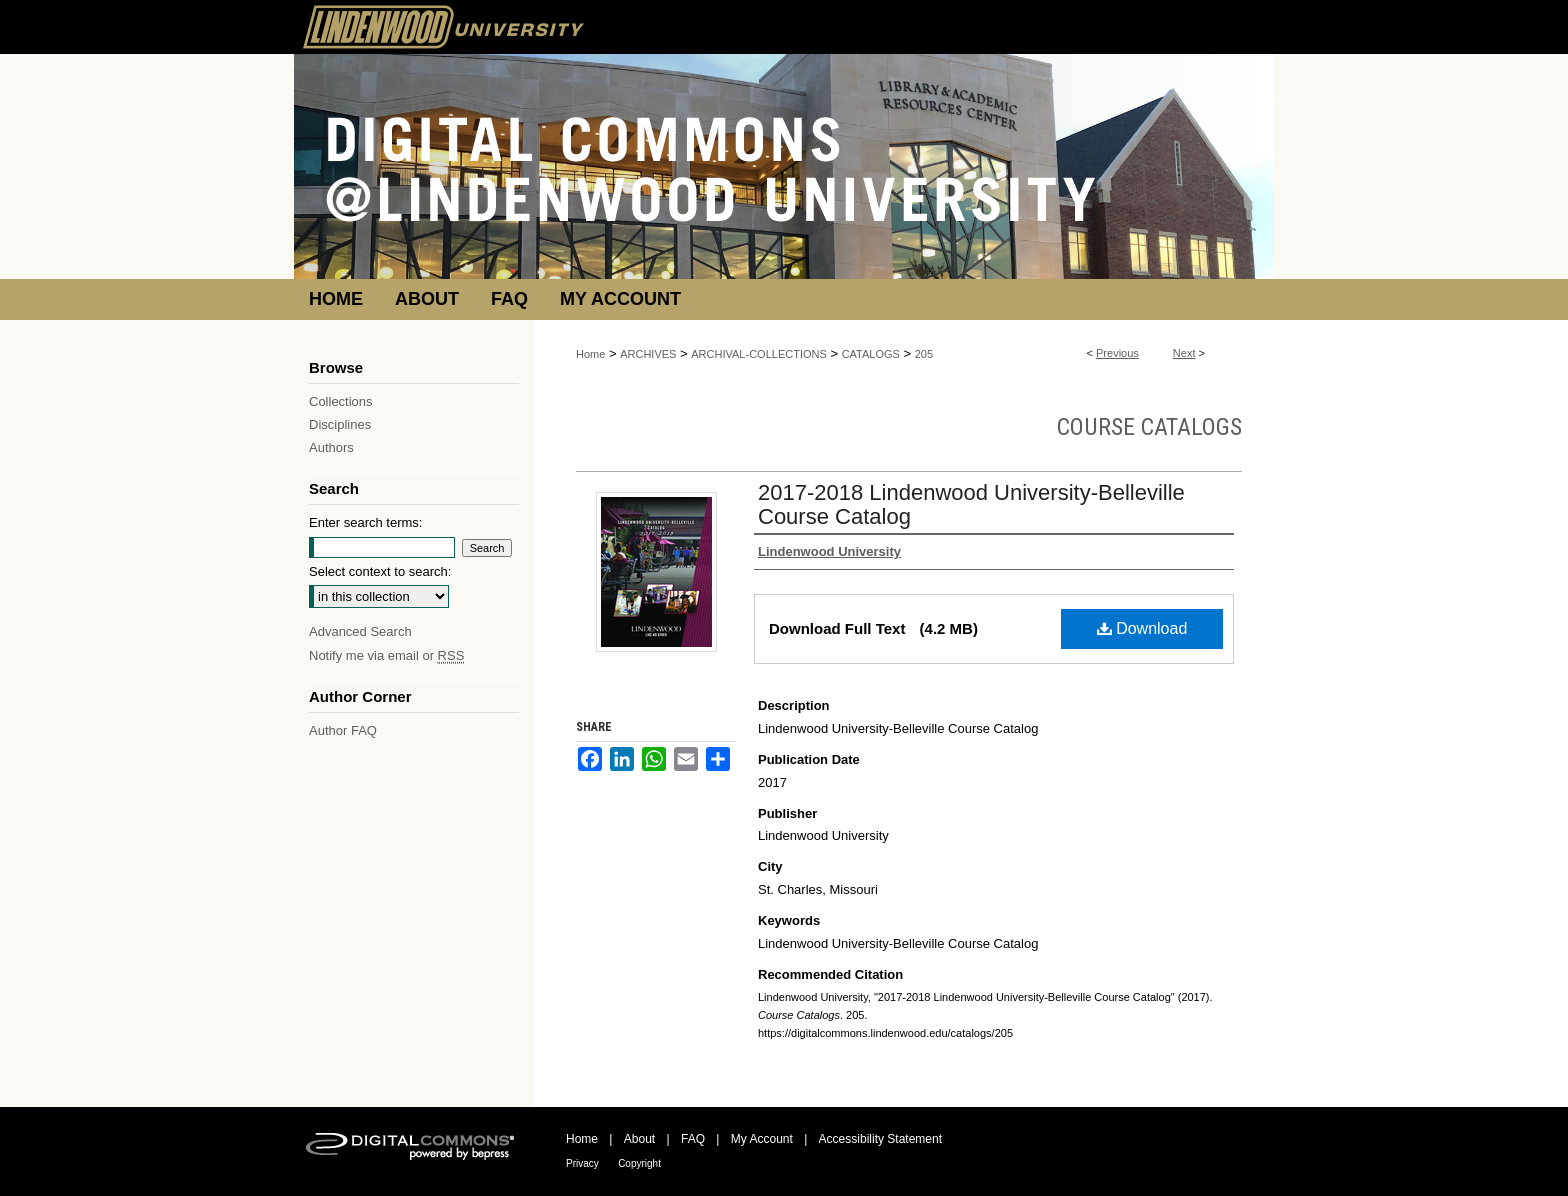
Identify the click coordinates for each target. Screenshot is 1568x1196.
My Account (762, 1139)
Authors (331, 447)
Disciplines (340, 424)
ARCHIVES (648, 354)
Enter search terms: (365, 522)
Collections (341, 401)
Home (590, 354)
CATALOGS (871, 354)
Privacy (582, 1163)
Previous (1117, 353)
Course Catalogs (1149, 427)
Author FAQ (343, 730)
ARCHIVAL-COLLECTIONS (759, 354)
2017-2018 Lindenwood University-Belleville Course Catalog (971, 504)
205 (924, 354)
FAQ (693, 1139)
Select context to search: (380, 571)
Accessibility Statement (880, 1139)
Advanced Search (360, 631)
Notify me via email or (386, 655)
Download (1142, 628)
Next (1184, 353)
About (639, 1139)
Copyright (639, 1163)
